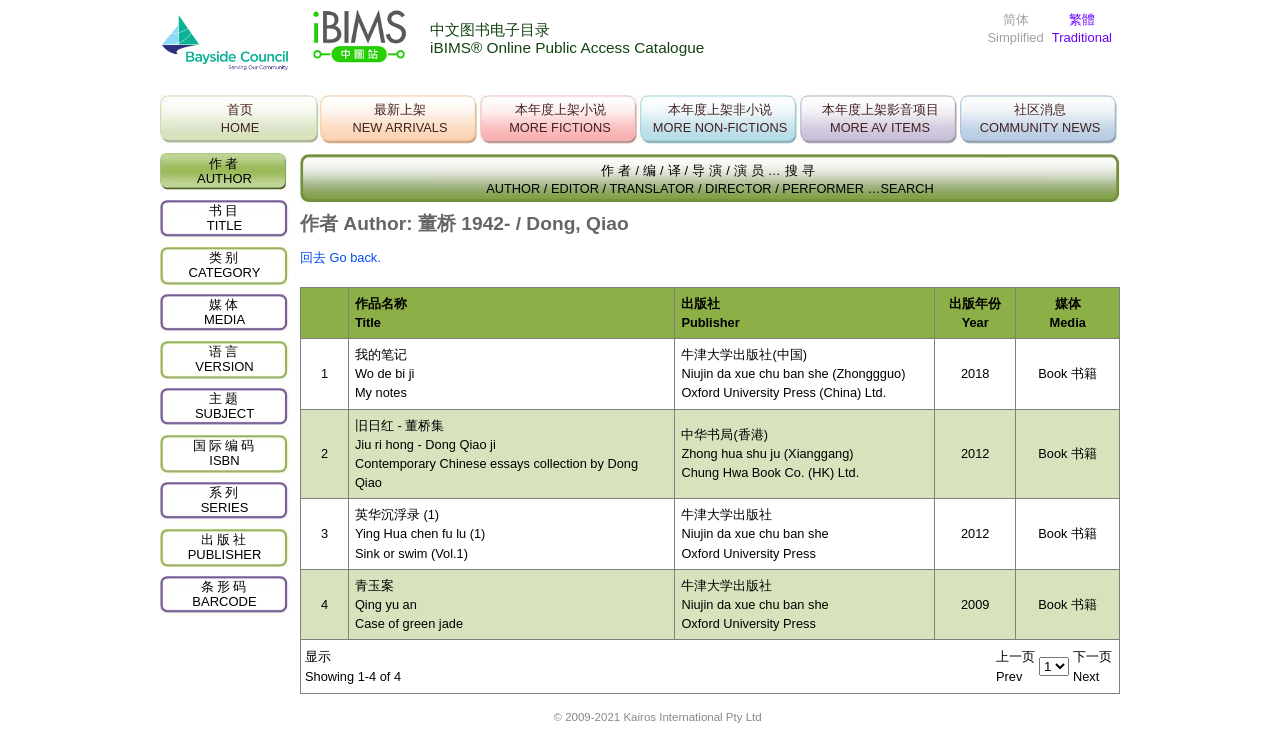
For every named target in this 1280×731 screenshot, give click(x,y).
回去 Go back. (340, 257)
